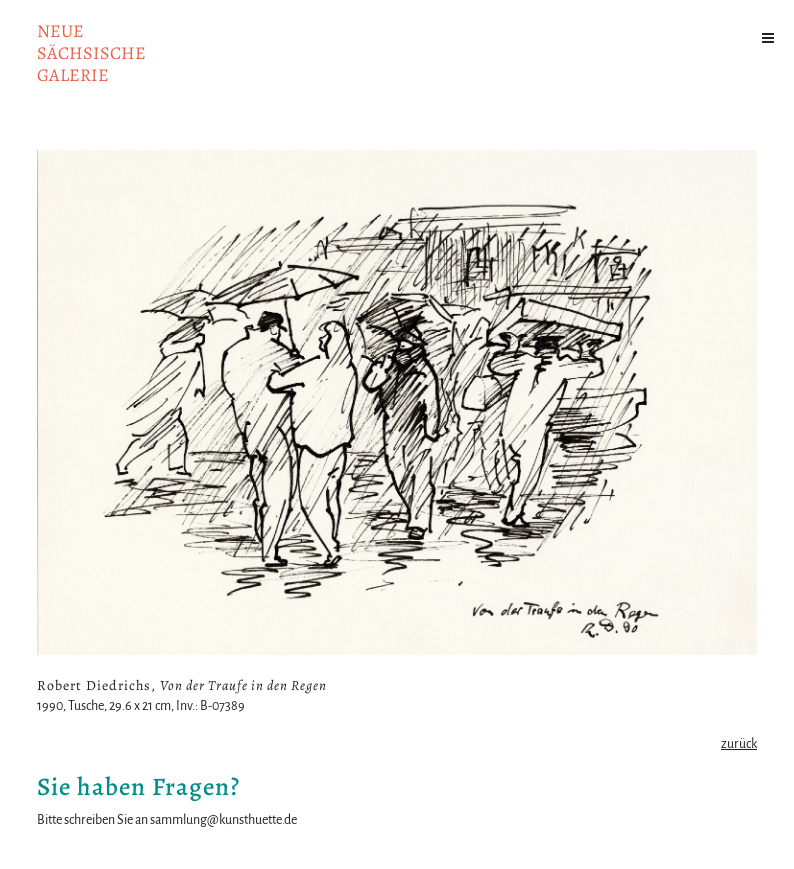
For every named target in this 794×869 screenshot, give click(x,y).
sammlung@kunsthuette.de (223, 820)
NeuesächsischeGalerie (91, 53)
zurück (739, 744)
